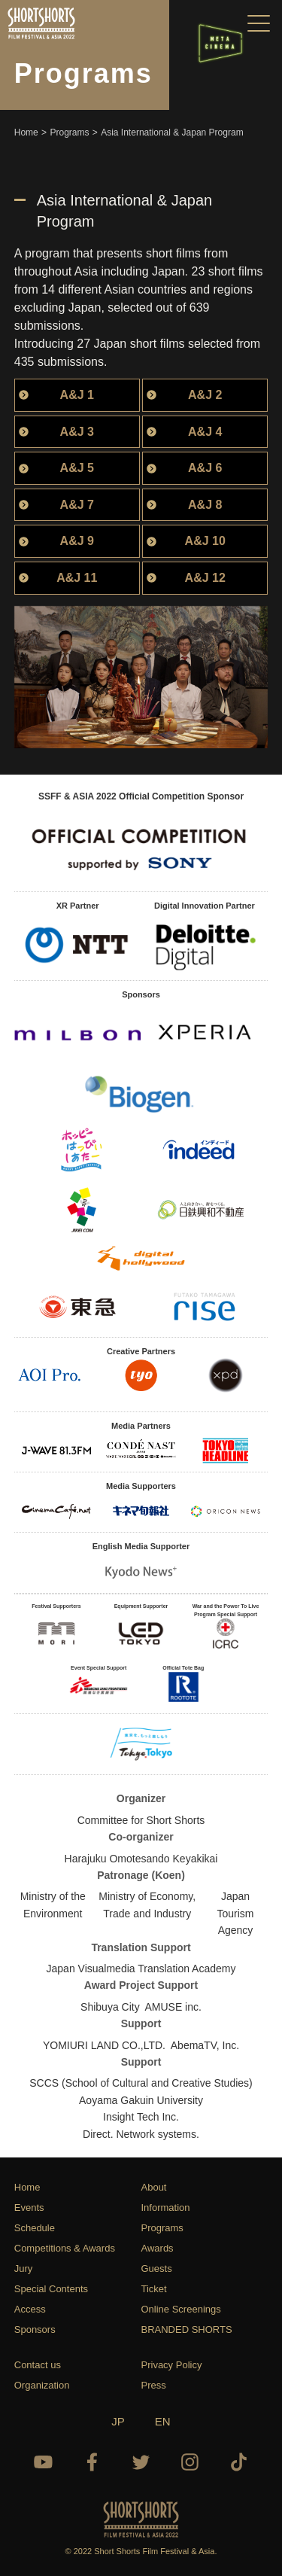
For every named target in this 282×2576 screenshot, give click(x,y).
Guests (156, 2268)
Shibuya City (110, 2007)
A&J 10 (205, 540)
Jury (23, 2268)
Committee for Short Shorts (141, 1820)
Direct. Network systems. (141, 2134)
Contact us (37, 2364)
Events (29, 2207)
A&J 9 (77, 540)
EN (163, 2421)
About (154, 2187)
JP (118, 2421)
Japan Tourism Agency (235, 1913)
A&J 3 (77, 431)
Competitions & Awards (64, 2248)
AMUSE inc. (172, 2007)
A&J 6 (205, 467)
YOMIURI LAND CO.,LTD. (104, 2045)
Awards (157, 2248)
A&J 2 (205, 394)
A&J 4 (205, 431)
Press (153, 2385)
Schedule (34, 2227)
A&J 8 (205, 504)
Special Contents (51, 2288)
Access (30, 2309)
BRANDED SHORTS (186, 2329)
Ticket (154, 2288)
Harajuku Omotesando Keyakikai (141, 1859)
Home (27, 2187)
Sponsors (35, 2329)
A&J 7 (77, 504)
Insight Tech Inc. (141, 2117)
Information (165, 2207)
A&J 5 (77, 467)
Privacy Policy (171, 2364)
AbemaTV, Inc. (205, 2045)
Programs (162, 2227)
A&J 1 (77, 394)
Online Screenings (181, 2309)
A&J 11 (76, 577)
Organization (42, 2385)
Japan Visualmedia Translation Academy (141, 1968)
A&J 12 (205, 577)
